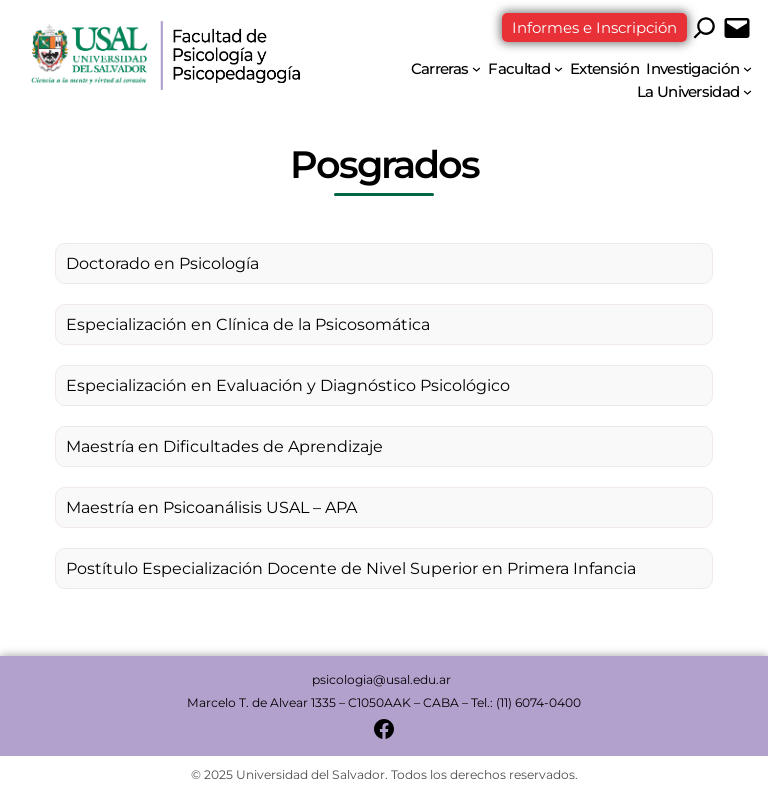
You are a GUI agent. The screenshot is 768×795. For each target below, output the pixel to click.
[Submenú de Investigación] (747, 68)
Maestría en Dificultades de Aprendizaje (224, 446)
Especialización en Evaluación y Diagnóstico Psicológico (288, 385)
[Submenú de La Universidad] (747, 91)
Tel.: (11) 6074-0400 (526, 702)
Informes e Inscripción (594, 27)
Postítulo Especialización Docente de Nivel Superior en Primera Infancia (351, 568)
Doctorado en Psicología (162, 263)
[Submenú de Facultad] (558, 68)
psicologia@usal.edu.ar (383, 679)
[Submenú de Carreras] (476, 68)
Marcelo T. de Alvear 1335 (261, 702)
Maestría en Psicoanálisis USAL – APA (211, 507)
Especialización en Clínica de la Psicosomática (248, 324)
